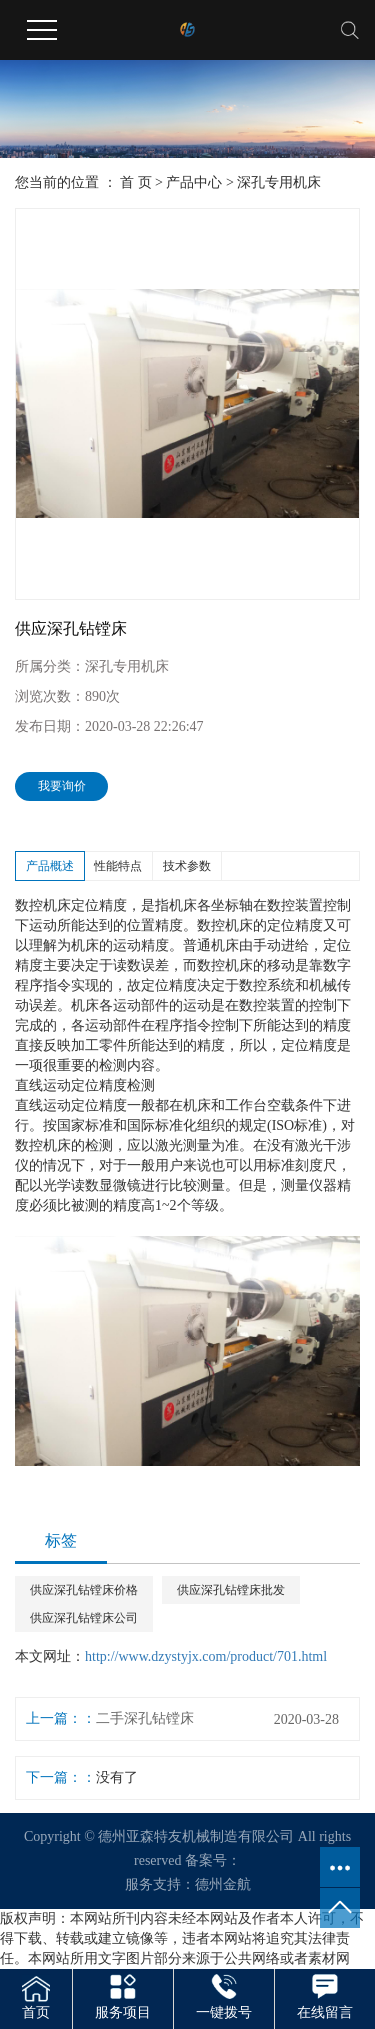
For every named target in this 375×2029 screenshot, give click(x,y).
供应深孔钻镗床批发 (231, 1590)
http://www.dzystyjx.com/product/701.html (206, 1656)
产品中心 (194, 182)
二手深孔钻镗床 (145, 1718)
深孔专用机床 (279, 182)
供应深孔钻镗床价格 (84, 1590)
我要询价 (62, 786)
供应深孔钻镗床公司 (84, 1618)
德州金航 (223, 1884)
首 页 (136, 182)
